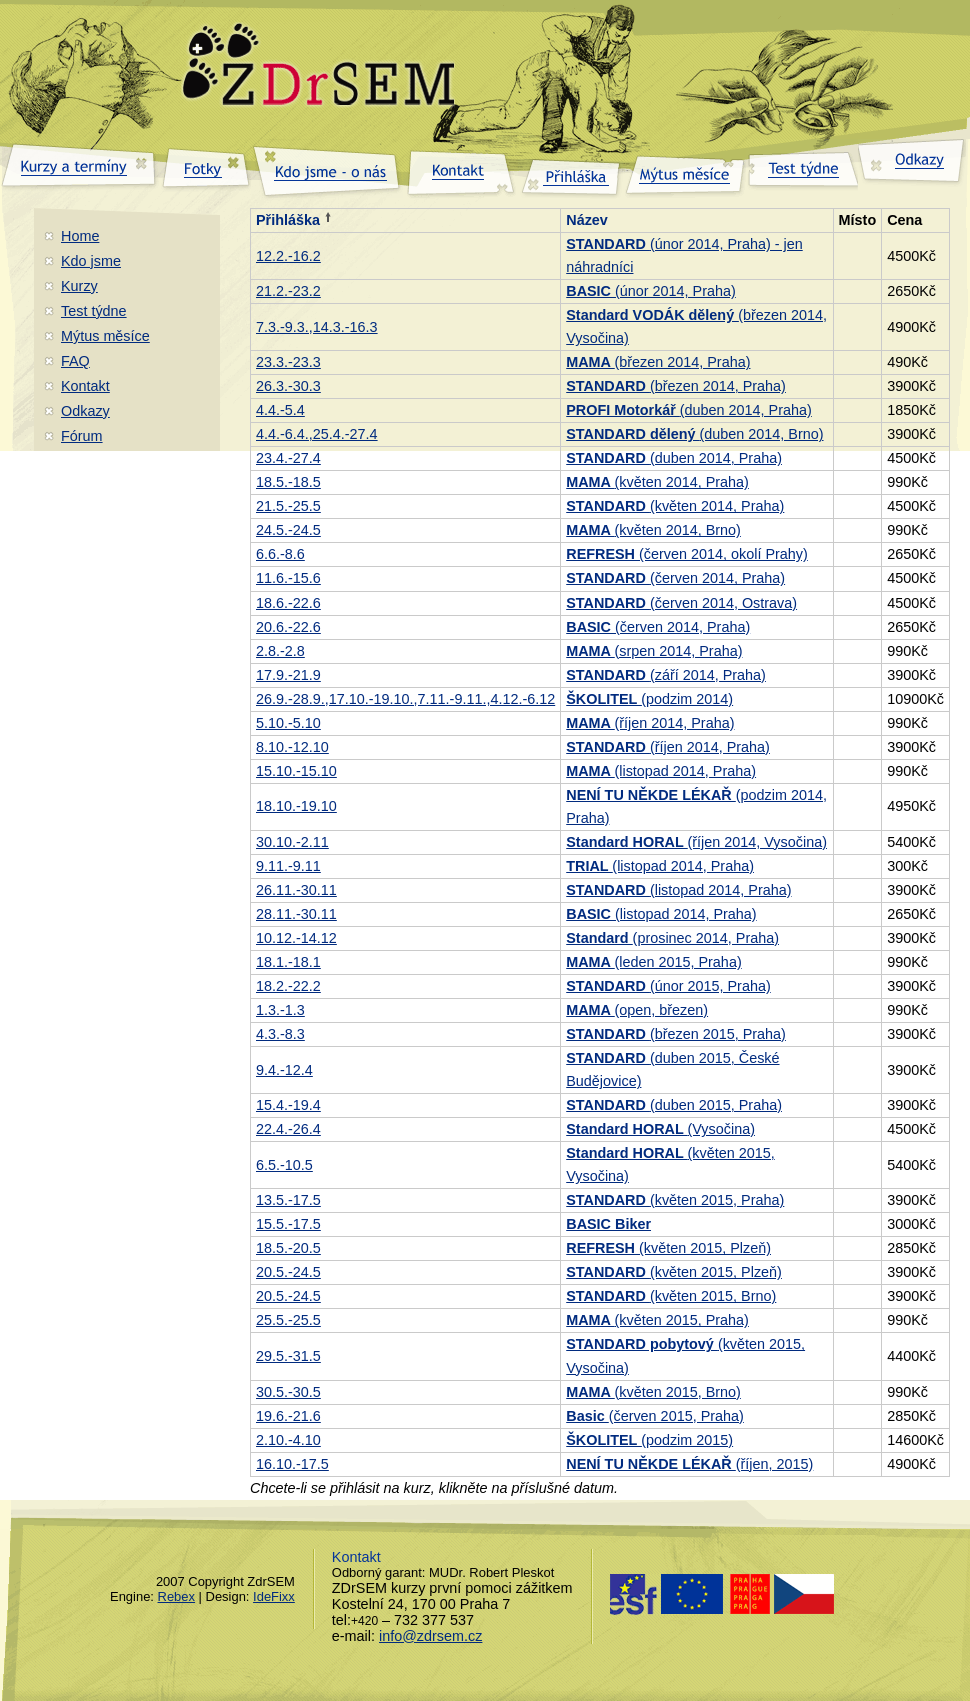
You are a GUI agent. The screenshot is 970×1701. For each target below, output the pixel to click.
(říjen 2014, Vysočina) (696, 842)
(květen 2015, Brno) (671, 1296)
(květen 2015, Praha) (675, 1200)
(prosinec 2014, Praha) (672, 938)
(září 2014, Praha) (666, 675)
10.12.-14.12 (296, 938)
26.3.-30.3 (288, 386)
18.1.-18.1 (288, 962)
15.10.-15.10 (296, 771)
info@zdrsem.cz (430, 1636)
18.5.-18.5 (288, 482)
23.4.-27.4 (288, 458)
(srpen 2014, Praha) (654, 651)
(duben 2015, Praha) (674, 1105)
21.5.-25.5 (288, 506)
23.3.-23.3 (288, 362)
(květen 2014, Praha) (657, 482)
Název (587, 220)
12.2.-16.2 (288, 256)
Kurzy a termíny (79, 168)
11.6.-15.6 (288, 578)
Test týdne (94, 311)
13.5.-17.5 (288, 1200)
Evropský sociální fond (667, 1594)
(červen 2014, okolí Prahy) (687, 554)
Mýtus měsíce (105, 336)
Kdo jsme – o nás (327, 168)
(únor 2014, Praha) (651, 291)
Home (80, 236)
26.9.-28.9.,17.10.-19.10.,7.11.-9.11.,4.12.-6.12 (405, 699)
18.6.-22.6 (288, 603)
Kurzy (79, 286)
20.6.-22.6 (288, 627)
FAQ (75, 361)
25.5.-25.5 (288, 1320)
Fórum (82, 436)
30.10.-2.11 (292, 842)
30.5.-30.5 (288, 1392)
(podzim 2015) (649, 1440)
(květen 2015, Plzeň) (668, 1248)
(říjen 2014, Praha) (650, 723)
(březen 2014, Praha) (658, 362)
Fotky (205, 168)
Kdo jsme (91, 261)
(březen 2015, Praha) (676, 1034)
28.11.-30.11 (296, 914)
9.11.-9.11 (288, 866)
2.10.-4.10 (288, 1440)
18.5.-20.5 (288, 1248)
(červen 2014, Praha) (675, 578)
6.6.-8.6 (280, 554)
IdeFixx (274, 1596)
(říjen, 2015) (689, 1464)
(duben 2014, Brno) (694, 434)
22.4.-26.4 (288, 1129)
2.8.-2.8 (280, 651)
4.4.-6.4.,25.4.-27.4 (317, 434)
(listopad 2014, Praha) (661, 771)
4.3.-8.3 (280, 1034)
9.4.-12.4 (284, 1070)
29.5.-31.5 (288, 1356)
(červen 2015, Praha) (655, 1416)
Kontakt (85, 386)
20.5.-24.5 (288, 1272)
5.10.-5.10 (288, 723)
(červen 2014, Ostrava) (681, 603)
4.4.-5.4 (280, 410)
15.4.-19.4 (288, 1105)
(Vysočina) (660, 1129)
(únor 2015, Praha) (668, 986)
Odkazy (85, 411)
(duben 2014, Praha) (689, 410)
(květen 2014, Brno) (653, 530)
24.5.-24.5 (288, 530)
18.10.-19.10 (296, 806)
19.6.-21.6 (288, 1416)
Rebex (176, 1596)
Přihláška (288, 220)
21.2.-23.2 (288, 291)
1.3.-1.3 (280, 1010)
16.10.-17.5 (292, 1464)
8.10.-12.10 (292, 747)
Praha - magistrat (782, 1594)
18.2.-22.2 (288, 986)
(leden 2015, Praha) (653, 962)
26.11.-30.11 (296, 890)
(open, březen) (637, 1010)
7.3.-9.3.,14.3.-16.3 (317, 327)
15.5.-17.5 (288, 1224)
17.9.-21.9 (288, 675)
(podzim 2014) (649, 699)
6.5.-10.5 (284, 1165)
